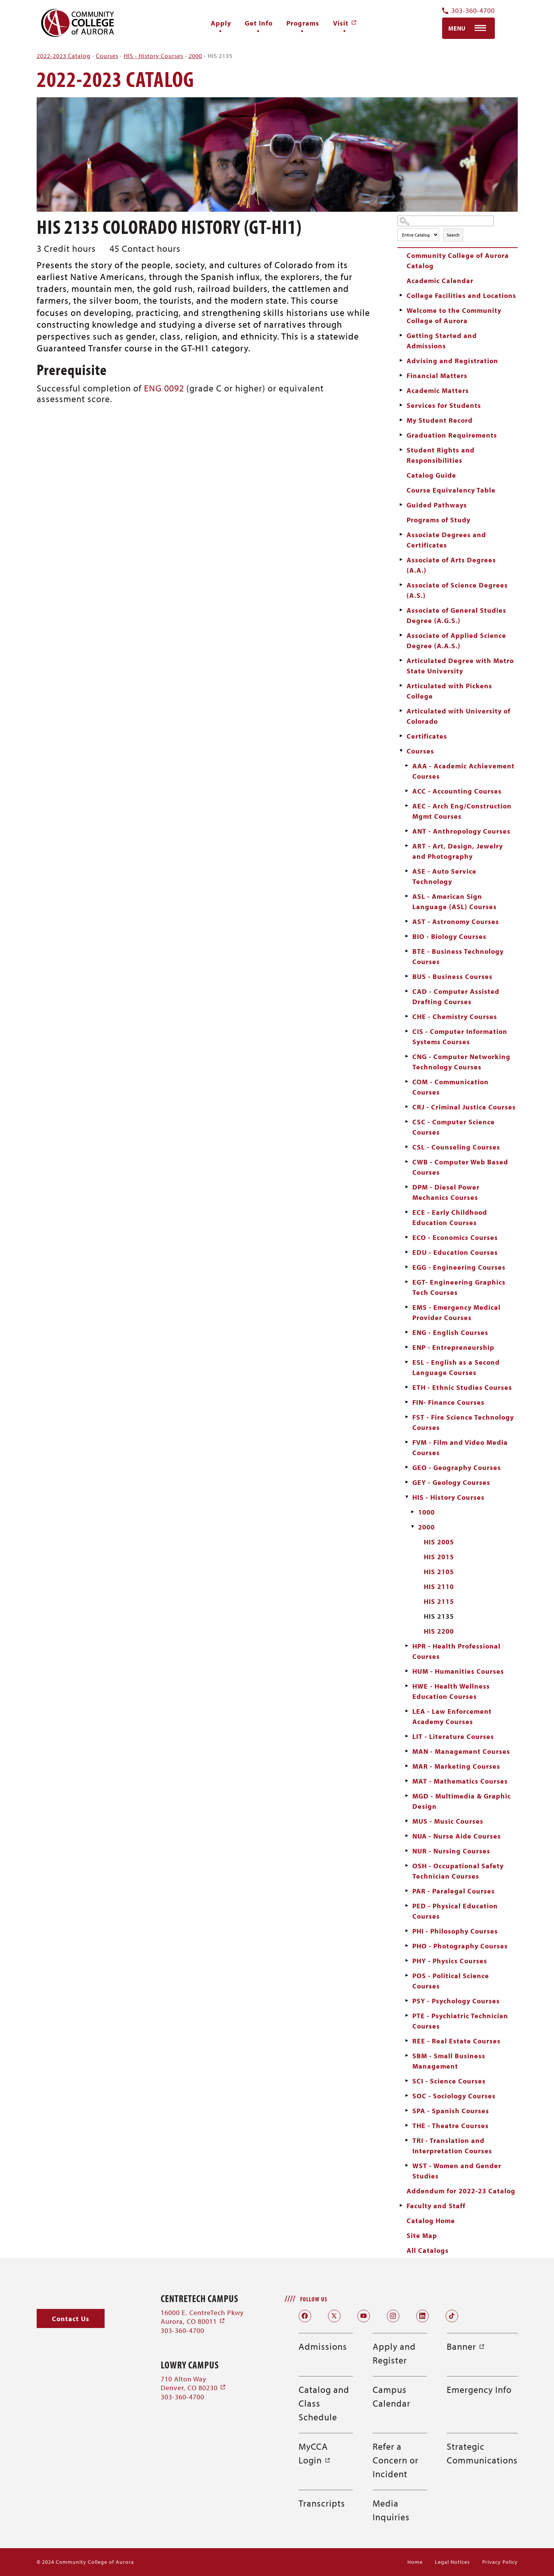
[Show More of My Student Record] (401, 420)
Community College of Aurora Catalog (458, 260)
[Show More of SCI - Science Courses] (407, 2081)
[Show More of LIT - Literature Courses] (407, 1736)
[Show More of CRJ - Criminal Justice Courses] (407, 1107)
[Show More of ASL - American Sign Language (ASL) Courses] (407, 896)
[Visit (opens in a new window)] (345, 23)
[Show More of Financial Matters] (401, 375)
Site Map (422, 2235)
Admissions (323, 2346)
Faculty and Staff (436, 2205)
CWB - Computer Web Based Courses (460, 1167)
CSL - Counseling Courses (456, 1147)
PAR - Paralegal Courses (453, 1891)
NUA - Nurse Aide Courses (456, 1836)
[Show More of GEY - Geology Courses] (407, 1482)
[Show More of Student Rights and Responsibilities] (401, 450)
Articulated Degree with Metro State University (460, 665)
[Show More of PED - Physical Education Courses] (407, 1905)
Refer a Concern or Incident (395, 2460)
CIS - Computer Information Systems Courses (459, 1036)
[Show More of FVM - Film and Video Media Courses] (407, 1442)
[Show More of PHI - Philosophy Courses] (407, 1931)
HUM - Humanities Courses (458, 1671)
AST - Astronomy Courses (455, 921)
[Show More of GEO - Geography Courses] (407, 1467)
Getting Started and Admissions (442, 340)
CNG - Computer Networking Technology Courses (461, 1061)
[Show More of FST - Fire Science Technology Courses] (407, 1417)
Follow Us (313, 2299)
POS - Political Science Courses (450, 1980)
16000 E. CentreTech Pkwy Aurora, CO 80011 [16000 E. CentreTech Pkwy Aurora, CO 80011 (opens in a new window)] (202, 2317)
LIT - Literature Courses (453, 1736)
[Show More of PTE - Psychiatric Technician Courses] (407, 2015)
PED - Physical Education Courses (455, 1911)
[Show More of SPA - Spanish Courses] (407, 2110)
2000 (195, 56)
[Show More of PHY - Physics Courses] (407, 1960)
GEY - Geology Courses (451, 1482)
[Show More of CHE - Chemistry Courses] (407, 1016)
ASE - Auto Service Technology (444, 876)
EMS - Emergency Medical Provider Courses (456, 1312)
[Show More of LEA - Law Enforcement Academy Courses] (407, 1711)
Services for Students (444, 405)
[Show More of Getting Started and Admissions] (401, 335)
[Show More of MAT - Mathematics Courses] (407, 1781)
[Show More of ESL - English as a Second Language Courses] (407, 1362)
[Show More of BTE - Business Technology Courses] (407, 951)
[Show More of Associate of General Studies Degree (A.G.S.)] (401, 610)
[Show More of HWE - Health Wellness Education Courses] (407, 1686)
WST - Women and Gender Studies (456, 2170)
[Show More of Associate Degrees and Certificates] (401, 534)
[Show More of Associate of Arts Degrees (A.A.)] (401, 560)
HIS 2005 (439, 1542)
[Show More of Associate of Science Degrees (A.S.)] (401, 585)
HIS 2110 (439, 1586)
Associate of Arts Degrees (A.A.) (451, 565)
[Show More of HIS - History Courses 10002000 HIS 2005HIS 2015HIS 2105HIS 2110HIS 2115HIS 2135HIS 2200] (407, 1497)
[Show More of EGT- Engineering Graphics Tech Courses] (407, 1282)
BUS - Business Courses (452, 976)
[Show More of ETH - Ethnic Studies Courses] (407, 1387)
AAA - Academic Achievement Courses (463, 771)
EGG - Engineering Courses (459, 1267)
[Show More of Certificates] (401, 736)
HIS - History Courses (153, 56)
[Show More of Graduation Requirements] (401, 435)
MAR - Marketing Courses (456, 1766)
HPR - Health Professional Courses (456, 1651)
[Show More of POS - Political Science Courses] (407, 1975)
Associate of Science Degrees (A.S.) (457, 590)
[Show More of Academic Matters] (401, 390)
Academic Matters (438, 390)
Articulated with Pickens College (449, 690)
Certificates (427, 736)
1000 (426, 1512)
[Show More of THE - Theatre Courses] (407, 2125)
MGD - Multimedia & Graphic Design (461, 1801)
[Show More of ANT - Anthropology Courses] (407, 831)
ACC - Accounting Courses (457, 791)
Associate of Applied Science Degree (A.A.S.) (456, 640)
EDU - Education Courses (455, 1252)
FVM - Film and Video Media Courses (460, 1447)
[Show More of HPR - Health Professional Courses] (407, 1646)
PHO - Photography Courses (460, 1946)
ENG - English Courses (450, 1332)
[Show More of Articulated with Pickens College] (401, 685)
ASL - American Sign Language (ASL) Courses (454, 901)
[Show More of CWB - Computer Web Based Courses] (407, 1162)
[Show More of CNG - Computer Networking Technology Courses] (407, 1056)
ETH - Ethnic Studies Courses (462, 1387)
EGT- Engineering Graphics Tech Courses (459, 1287)
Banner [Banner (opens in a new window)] (466, 2346)
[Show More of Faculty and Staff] (401, 2205)
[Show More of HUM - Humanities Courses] (407, 1671)
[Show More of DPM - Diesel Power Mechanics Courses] (407, 1187)
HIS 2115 (439, 1601)
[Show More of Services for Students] (401, 405)
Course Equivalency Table (451, 490)
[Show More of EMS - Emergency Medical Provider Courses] (407, 1307)
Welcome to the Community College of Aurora (454, 315)
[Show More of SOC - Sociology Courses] (407, 2095)
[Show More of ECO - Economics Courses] (407, 1237)
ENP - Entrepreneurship (453, 1347)
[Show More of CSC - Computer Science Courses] (407, 1121)
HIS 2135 (439, 1616)
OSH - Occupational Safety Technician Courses (458, 1870)
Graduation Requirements (452, 435)
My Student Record (440, 420)
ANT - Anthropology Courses (461, 831)
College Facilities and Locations (461, 295)
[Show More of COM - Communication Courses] (407, 1081)
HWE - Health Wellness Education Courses (451, 1691)
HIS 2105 (439, 1571)
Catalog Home (431, 2220)
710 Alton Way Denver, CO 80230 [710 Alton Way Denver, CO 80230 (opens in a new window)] (193, 2383)
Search (453, 235)
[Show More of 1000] (413, 1512)
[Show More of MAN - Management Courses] (407, 1751)
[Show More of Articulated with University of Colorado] (401, 711)
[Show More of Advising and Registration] (401, 360)
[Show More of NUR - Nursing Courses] (407, 1851)
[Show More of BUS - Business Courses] (407, 976)
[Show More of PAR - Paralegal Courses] (407, 1891)
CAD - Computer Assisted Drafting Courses (455, 996)
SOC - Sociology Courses (454, 2095)
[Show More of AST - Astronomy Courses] (407, 921)
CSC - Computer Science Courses (453, 1127)
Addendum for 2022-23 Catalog (461, 2190)
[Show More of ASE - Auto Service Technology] (407, 871)
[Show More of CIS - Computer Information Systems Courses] (407, 1031)
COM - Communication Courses (450, 1086)
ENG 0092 (164, 388)
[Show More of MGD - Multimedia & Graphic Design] (407, 1796)
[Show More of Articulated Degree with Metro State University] (401, 660)
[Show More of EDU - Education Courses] (407, 1252)
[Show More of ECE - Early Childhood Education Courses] (407, 1212)
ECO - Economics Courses (455, 1237)
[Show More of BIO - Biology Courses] (407, 936)
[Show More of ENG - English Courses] (407, 1332)
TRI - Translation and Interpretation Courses (452, 2145)
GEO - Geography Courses (456, 1467)
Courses (107, 56)
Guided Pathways (437, 505)
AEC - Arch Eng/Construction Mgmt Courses (462, 811)
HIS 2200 (439, 1631)
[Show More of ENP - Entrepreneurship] (407, 1347)
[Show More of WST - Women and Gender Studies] (407, 2165)
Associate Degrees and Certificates (446, 539)
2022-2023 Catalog (63, 56)
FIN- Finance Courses (448, 1402)
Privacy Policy (500, 2561)
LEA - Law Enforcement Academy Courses (452, 1716)
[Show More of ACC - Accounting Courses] (407, 791)
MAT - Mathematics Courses (460, 1781)
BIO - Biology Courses (449, 936)
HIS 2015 (439, 1556)
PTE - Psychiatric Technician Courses (460, 2020)
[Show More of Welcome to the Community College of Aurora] (401, 310)
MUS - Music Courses (447, 1821)
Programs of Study (438, 519)
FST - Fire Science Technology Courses (463, 1422)
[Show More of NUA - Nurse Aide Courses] (407, 1836)
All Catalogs (428, 2250)
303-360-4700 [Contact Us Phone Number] (468, 11)
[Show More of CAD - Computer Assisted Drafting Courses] (407, 991)
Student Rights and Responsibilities (441, 455)
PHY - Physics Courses (449, 1960)
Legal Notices (452, 2561)
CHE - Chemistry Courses (454, 1016)
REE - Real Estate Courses (456, 2041)
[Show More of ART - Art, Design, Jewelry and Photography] (407, 846)
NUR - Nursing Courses (451, 1851)
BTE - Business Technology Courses (458, 956)
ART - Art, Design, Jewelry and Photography (457, 851)
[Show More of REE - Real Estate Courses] (407, 2041)
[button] (71, 2318)
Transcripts (322, 2503)
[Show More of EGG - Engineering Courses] (407, 1267)
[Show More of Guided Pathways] (401, 505)
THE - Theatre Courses (450, 2125)
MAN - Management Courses (461, 1751)
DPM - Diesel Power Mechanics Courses (446, 1192)
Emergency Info (479, 2389)
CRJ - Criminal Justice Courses (464, 1107)
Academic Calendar (440, 280)
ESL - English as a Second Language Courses (456, 1367)
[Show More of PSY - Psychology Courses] (407, 2000)
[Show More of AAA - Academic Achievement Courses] (407, 766)
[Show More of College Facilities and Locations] (401, 295)
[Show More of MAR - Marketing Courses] (407, 1766)
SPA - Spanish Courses (450, 2110)
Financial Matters (437, 375)
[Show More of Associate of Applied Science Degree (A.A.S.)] (401, 635)
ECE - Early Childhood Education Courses (449, 1217)
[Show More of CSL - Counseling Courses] (407, 1147)
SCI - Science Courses (449, 2081)
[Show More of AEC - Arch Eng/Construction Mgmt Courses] (407, 806)
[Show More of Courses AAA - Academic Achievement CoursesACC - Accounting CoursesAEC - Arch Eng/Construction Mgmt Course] (401, 751)
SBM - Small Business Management (448, 2060)
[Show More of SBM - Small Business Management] (407, 2055)
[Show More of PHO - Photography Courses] (407, 1946)
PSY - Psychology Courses (456, 2000)
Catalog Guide (431, 475)
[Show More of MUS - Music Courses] (407, 1821)
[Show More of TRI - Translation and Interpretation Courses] (407, 2140)
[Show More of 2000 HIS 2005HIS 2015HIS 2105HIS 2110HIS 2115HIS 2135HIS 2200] (413, 1527)
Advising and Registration (452, 360)
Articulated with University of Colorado (458, 716)
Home (415, 2561)
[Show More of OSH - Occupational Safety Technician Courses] (407, 1865)
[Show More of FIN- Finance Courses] (407, 1402)
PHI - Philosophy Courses (455, 1931)
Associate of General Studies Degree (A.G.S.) (456, 615)
